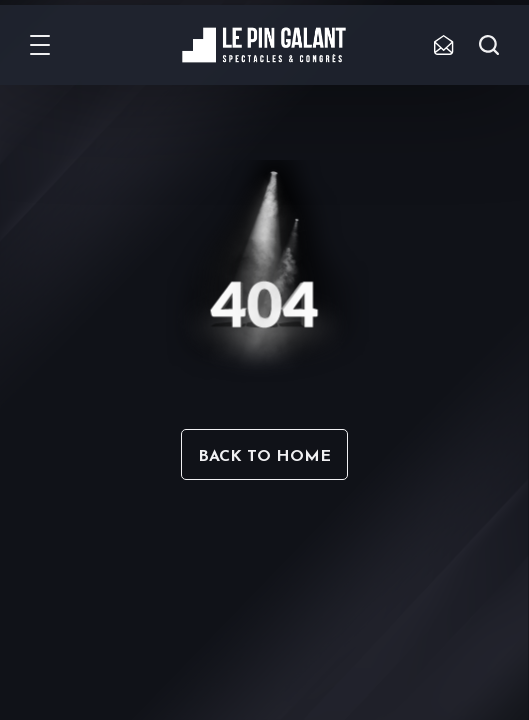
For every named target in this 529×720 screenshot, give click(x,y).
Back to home (264, 457)
